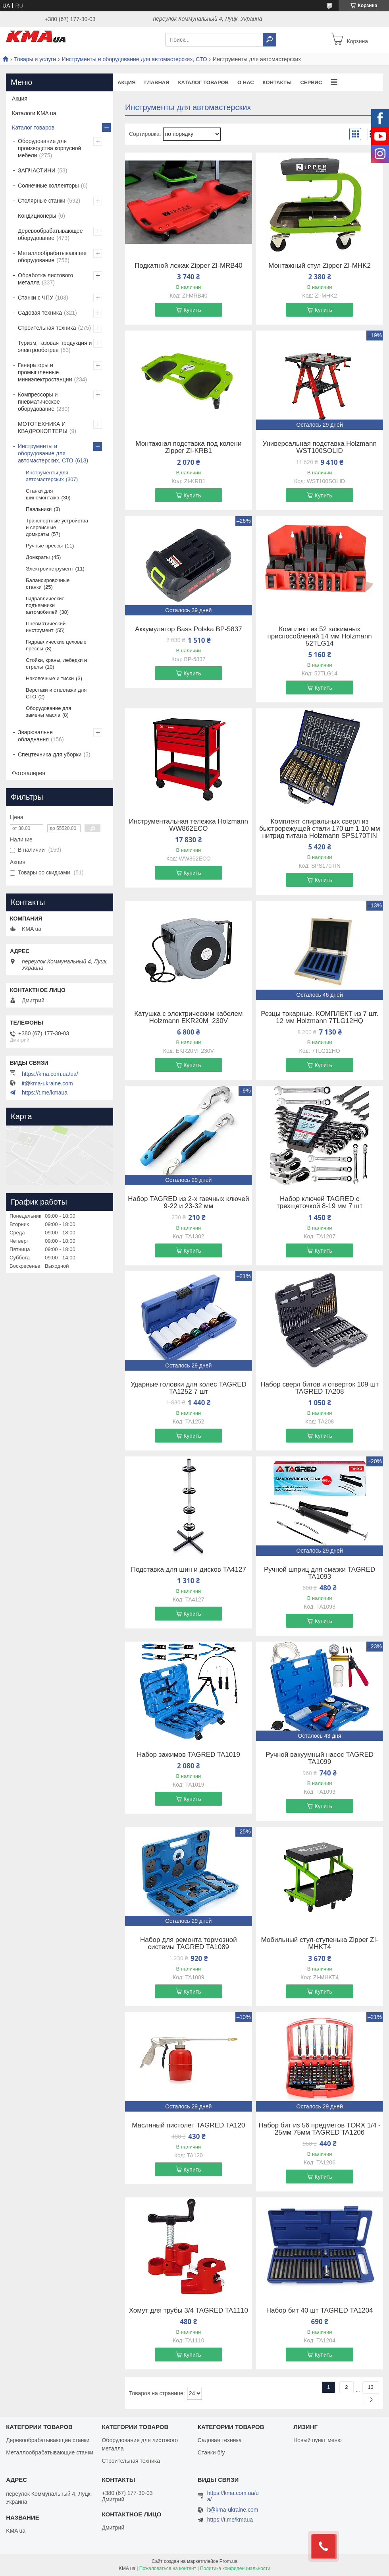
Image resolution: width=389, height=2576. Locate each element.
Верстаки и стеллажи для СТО (56, 693)
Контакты (277, 82)
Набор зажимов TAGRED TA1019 (188, 1754)
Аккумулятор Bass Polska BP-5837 (188, 629)
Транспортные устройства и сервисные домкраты (57, 527)
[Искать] (269, 39)
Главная (156, 82)
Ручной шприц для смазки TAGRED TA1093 (319, 1573)
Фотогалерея (28, 773)
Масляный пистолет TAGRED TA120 (188, 2125)
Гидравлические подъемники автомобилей (45, 605)
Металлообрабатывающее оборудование (52, 256)
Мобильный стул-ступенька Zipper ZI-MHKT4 (319, 1943)
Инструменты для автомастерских (47, 476)
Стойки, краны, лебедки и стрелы (56, 663)
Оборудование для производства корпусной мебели (49, 148)
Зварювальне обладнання (35, 736)
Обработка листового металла (45, 279)
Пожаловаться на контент (167, 2568)
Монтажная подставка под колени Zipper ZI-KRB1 (188, 447)
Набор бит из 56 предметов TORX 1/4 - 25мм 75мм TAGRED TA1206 (320, 2129)
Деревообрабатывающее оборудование (50, 234)
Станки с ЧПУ (35, 297)
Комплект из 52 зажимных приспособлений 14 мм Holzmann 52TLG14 (320, 636)
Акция (126, 82)
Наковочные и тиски (50, 678)
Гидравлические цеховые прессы (56, 645)
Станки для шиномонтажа (42, 494)
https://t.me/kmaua (44, 1092)
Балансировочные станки (47, 583)
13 (371, 2387)
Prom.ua (228, 2561)
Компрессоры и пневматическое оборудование (39, 401)
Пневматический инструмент (45, 627)
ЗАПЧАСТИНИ (37, 170)
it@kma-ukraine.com (47, 1083)
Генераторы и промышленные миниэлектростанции (45, 372)
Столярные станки (41, 200)
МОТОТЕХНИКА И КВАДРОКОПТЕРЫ (42, 427)
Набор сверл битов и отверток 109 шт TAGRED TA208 (319, 1388)
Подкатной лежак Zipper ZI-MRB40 (189, 265)
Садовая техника (40, 312)
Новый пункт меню (317, 2440)
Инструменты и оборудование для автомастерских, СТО (134, 59)
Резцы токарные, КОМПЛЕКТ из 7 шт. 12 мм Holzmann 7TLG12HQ (319, 1017)
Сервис (311, 82)
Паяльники (39, 509)
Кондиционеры (37, 216)
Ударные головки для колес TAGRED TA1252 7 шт (188, 1388)
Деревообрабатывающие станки (47, 2440)
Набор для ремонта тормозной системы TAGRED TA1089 (188, 1943)
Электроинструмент (49, 569)
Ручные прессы (44, 546)
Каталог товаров (203, 82)
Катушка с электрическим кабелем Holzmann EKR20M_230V (188, 1017)
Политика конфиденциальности (235, 2568)
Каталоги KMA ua (34, 113)
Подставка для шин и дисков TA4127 (188, 1569)
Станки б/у (211, 2452)
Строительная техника (47, 328)
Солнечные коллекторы (48, 185)
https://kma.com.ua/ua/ (50, 1074)
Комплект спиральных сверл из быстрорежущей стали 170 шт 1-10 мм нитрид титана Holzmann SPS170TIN (319, 828)
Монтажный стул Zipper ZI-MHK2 (319, 265)
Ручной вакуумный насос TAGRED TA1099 (320, 1758)
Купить (192, 310)
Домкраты (38, 557)
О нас (245, 82)
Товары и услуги (35, 59)
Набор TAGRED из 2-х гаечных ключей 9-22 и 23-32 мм (188, 1202)
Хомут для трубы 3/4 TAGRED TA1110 (188, 2310)
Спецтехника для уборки (49, 754)
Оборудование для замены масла (48, 711)
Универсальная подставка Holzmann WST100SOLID (319, 447)
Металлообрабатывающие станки (49, 2452)
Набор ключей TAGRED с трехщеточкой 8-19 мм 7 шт (320, 1202)
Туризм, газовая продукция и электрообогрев (55, 346)
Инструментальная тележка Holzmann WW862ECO (188, 825)
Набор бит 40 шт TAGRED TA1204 (319, 2310)
